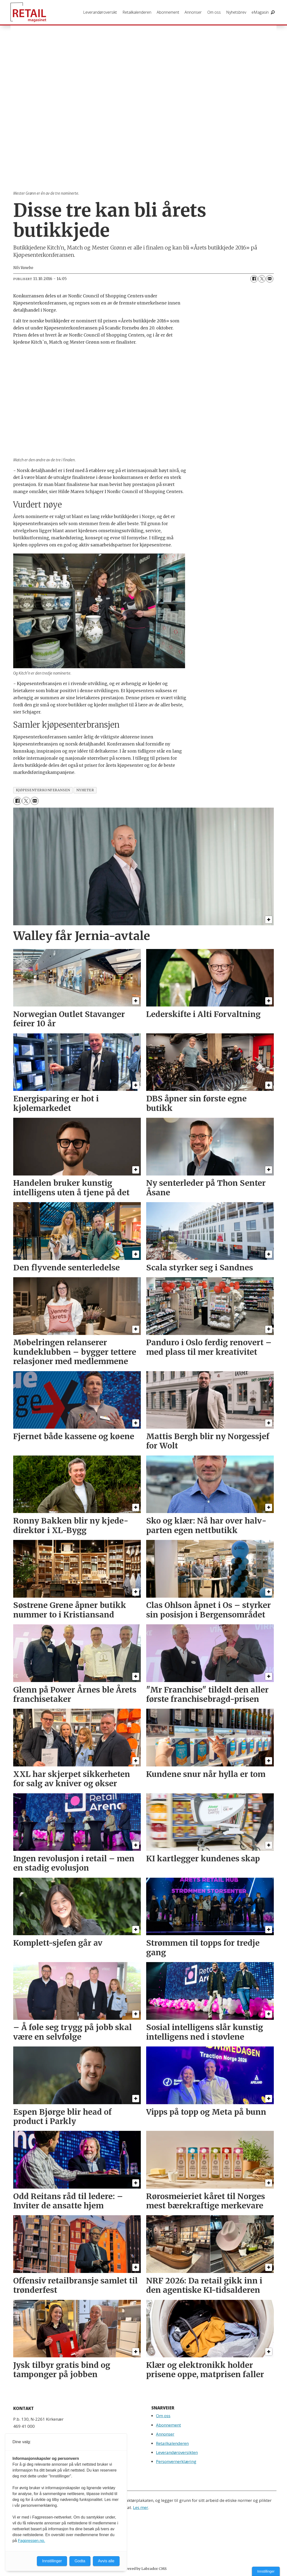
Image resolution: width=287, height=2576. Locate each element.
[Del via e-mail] (269, 278)
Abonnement (168, 12)
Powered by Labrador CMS (143, 2568)
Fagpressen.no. (31, 2541)
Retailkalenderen (136, 12)
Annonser (193, 12)
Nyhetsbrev (236, 12)
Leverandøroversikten (177, 2452)
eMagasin (260, 12)
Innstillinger (266, 2571)
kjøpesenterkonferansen (43, 790)
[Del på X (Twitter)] (261, 278)
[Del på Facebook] (254, 278)
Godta (80, 2561)
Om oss (214, 12)
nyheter (85, 790)
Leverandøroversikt (100, 12)
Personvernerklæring (176, 2461)
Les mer (140, 2507)
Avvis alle (106, 2561)
